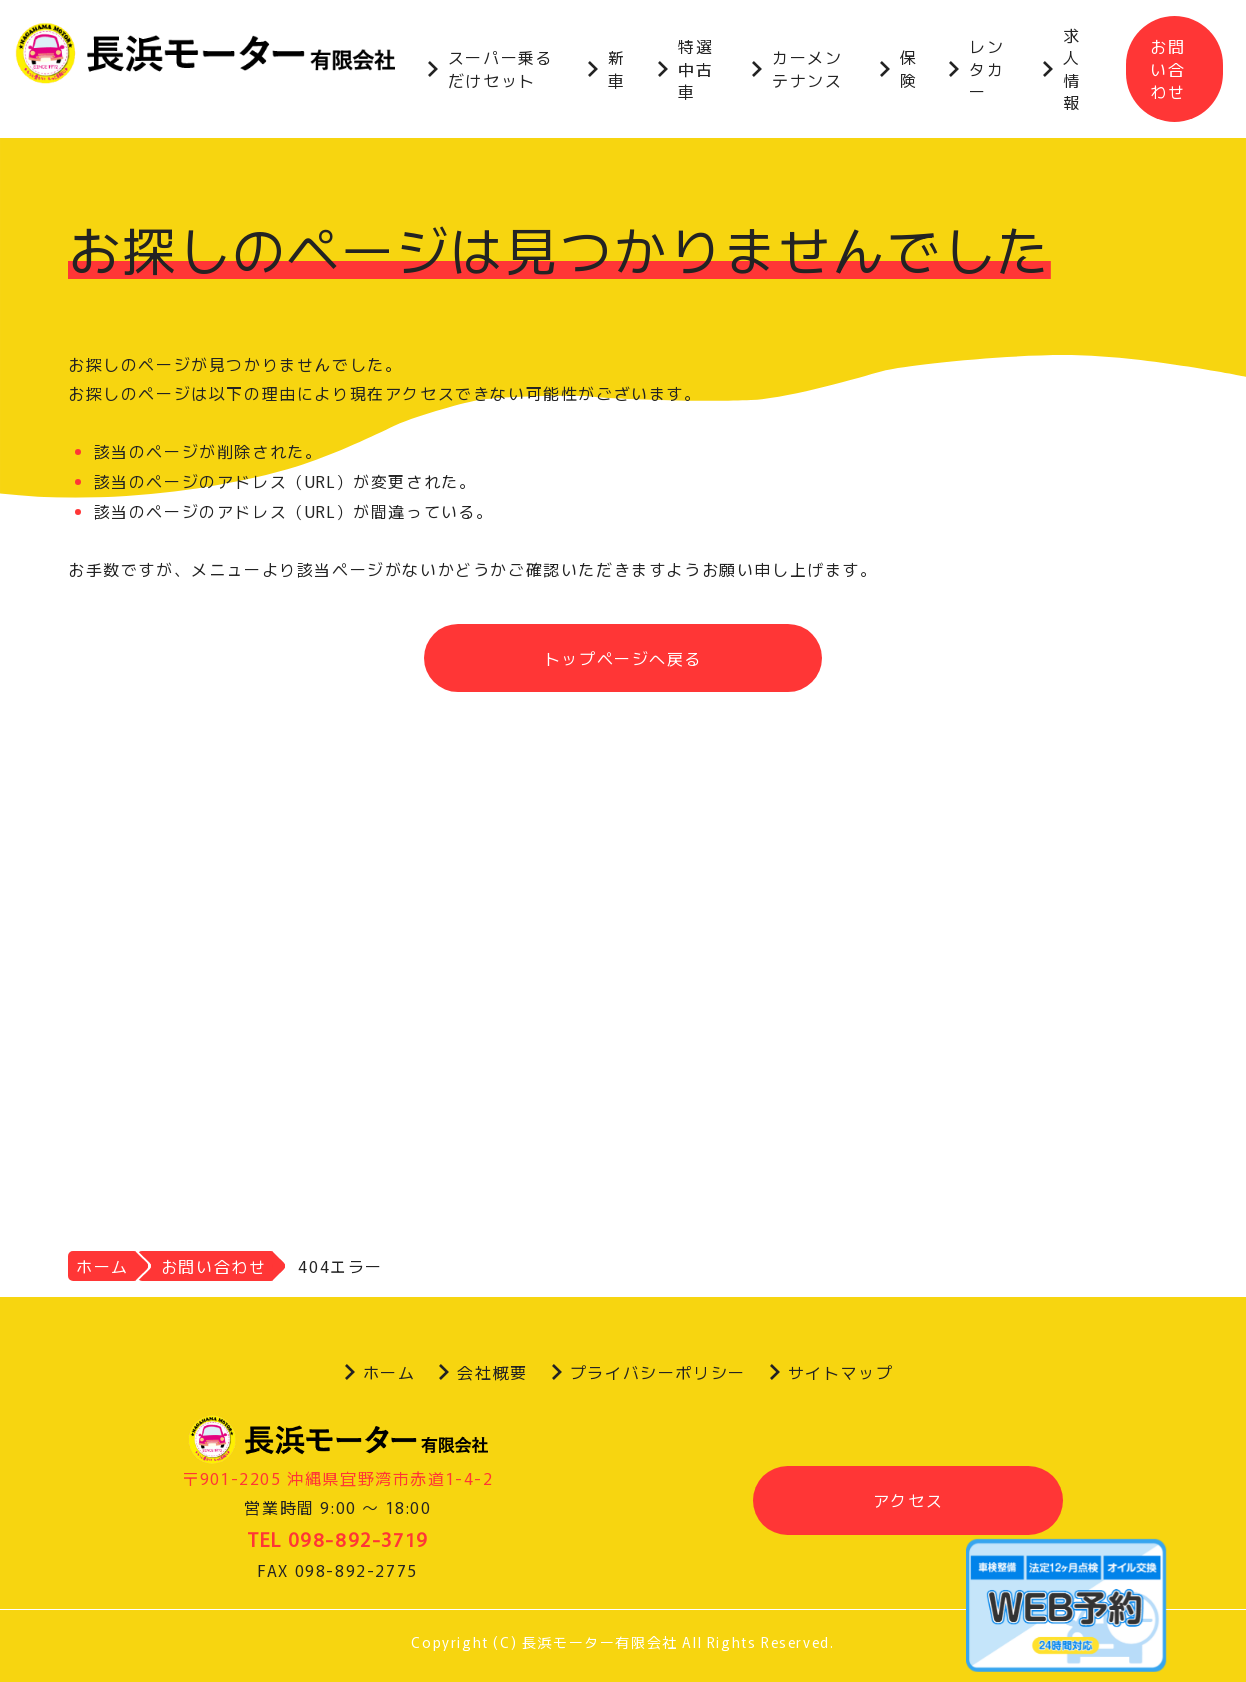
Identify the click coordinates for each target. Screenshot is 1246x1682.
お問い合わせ (1167, 68)
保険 (909, 68)
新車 (617, 68)
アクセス (908, 1500)
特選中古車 (695, 68)
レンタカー (986, 68)
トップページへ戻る (623, 658)
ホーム (389, 1372)
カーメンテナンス (807, 68)
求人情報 (1072, 68)
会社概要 (492, 1372)
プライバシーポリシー (658, 1372)
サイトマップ (841, 1372)
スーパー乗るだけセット (501, 68)
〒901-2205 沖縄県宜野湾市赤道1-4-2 (337, 1478)
